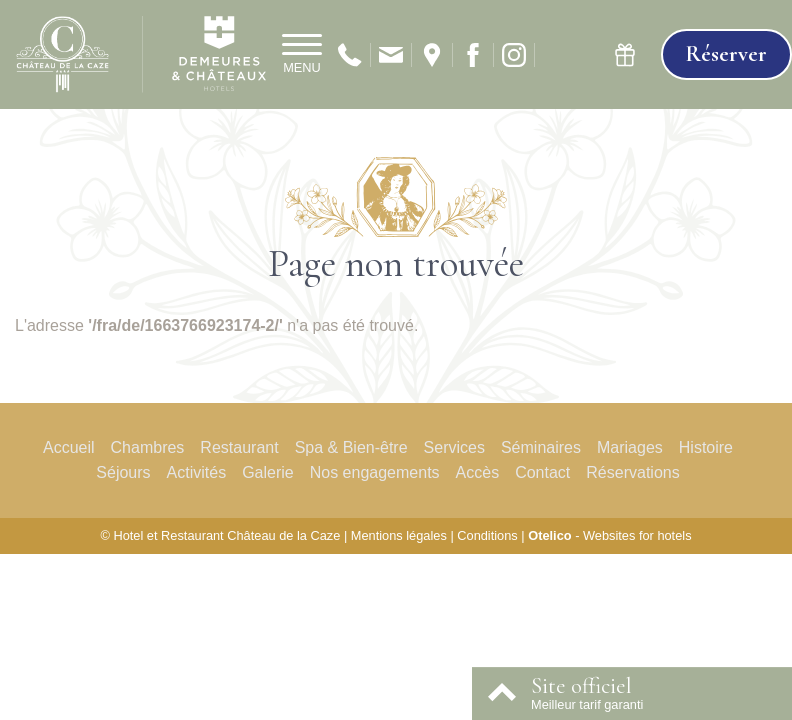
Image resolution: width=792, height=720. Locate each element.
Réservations (632, 472)
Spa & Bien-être (351, 447)
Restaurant (239, 447)
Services (454, 447)
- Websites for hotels (609, 535)
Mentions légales (399, 535)
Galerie (268, 472)
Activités (197, 472)
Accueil (69, 447)
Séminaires (541, 447)
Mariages (630, 447)
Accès (478, 472)
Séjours (123, 472)
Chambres (148, 447)
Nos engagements (375, 472)
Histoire (706, 447)
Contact (542, 472)
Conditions (487, 535)
